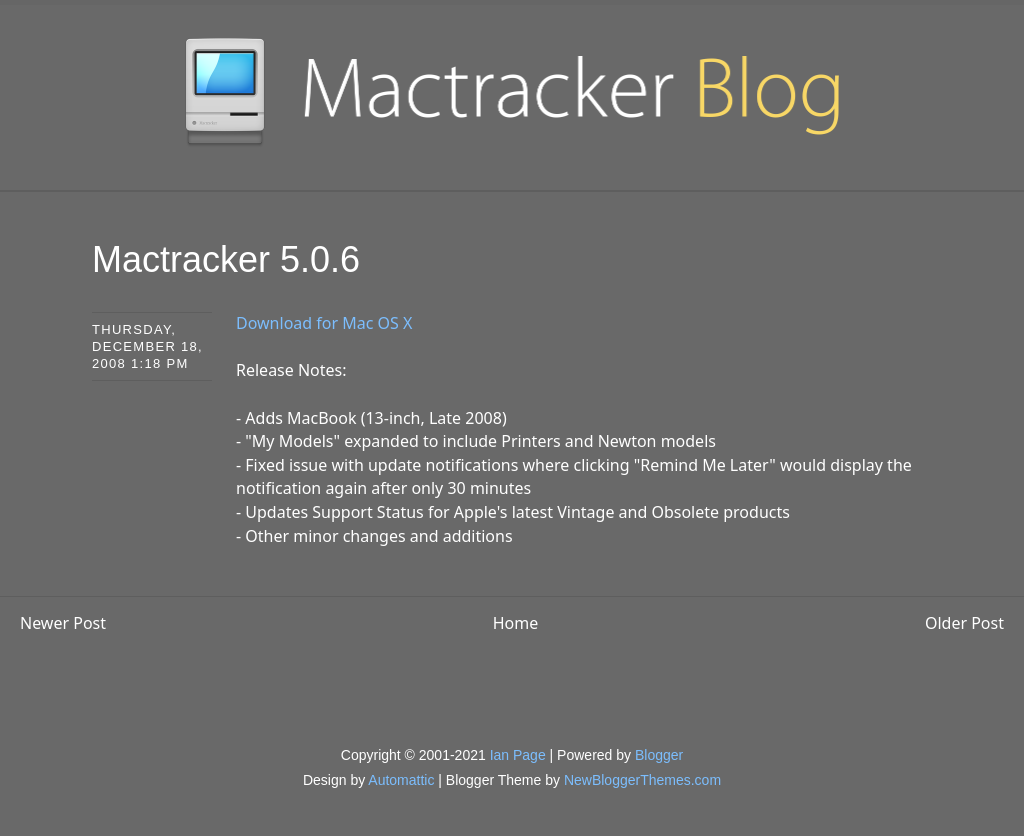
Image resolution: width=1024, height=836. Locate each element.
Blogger (659, 755)
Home (516, 623)
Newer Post (63, 623)
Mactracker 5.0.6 (226, 259)
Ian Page (518, 755)
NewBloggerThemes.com (642, 780)
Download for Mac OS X (324, 323)
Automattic (401, 780)
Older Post (964, 623)
